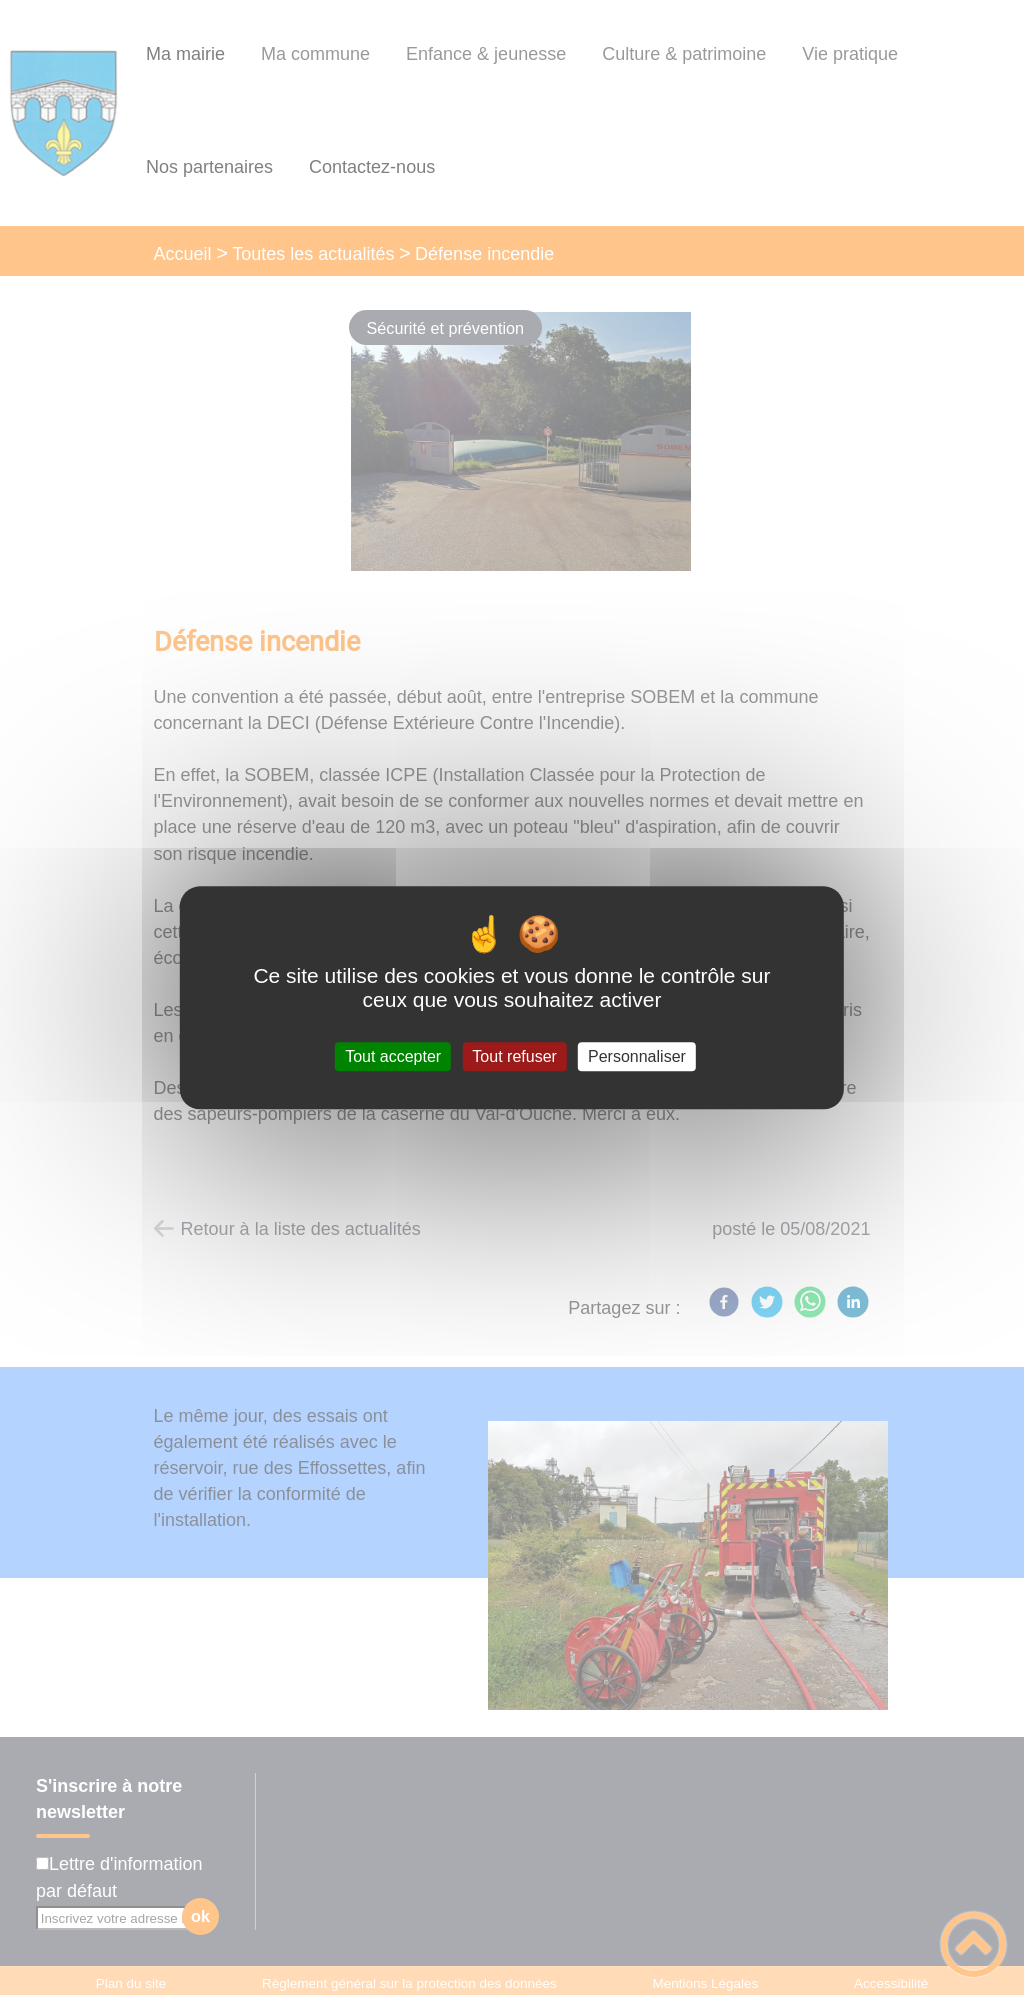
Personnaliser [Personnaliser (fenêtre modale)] (637, 1056)
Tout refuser (514, 1056)
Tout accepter (393, 1056)
